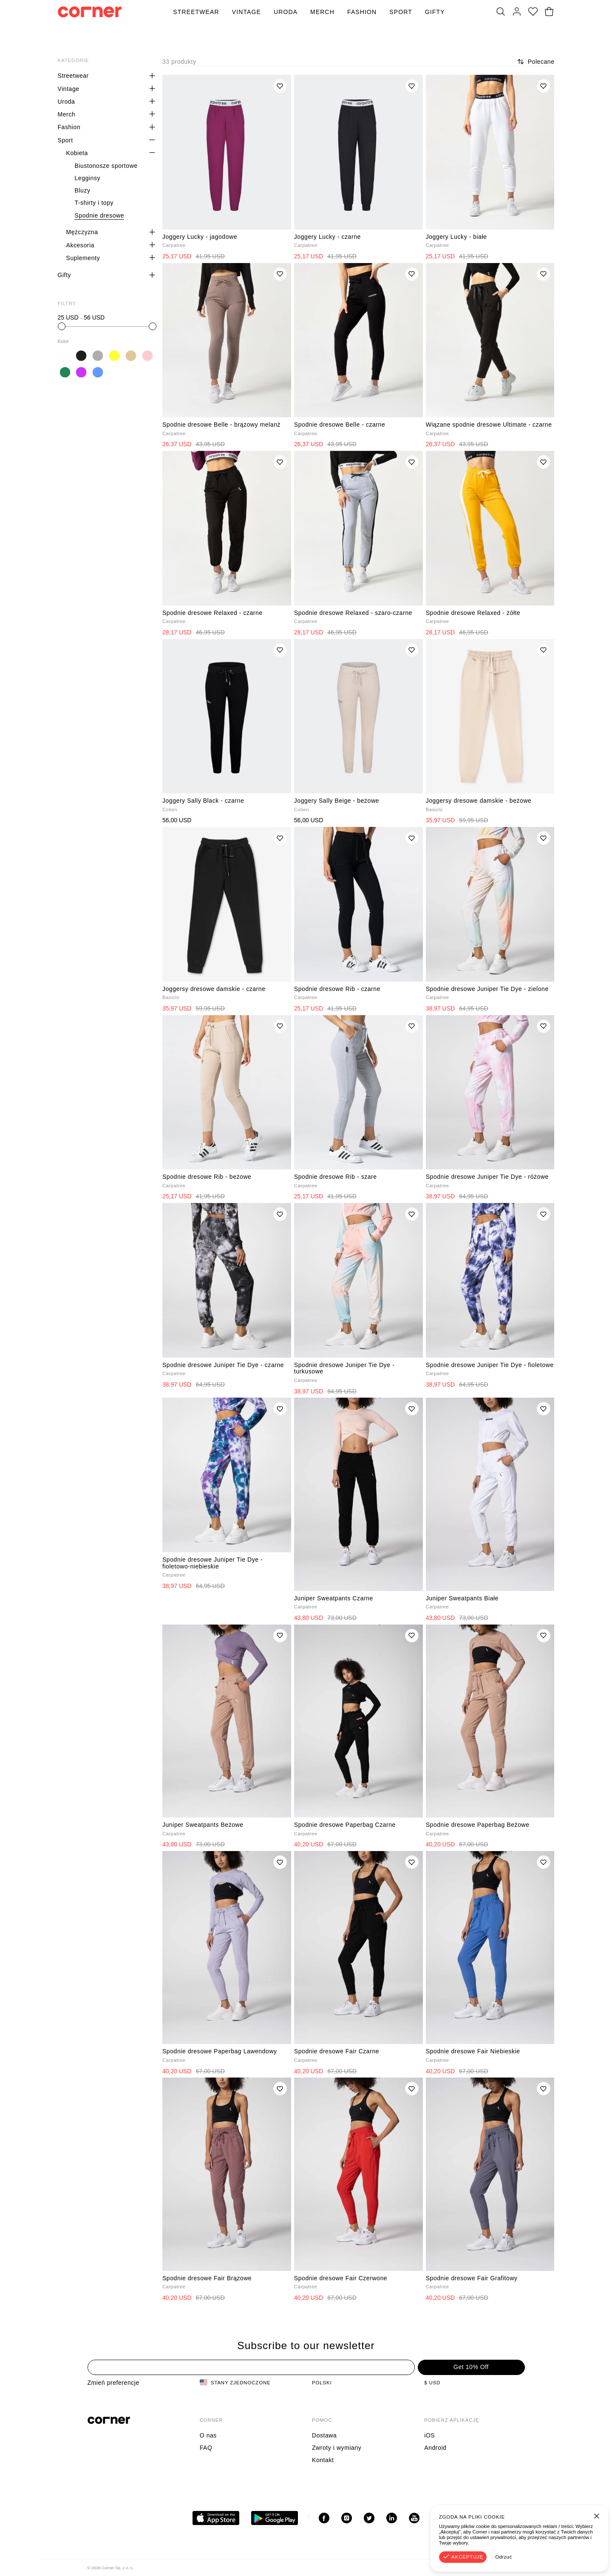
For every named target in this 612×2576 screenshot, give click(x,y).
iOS (429, 2435)
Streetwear (196, 11)
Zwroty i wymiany (336, 2447)
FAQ (206, 2447)
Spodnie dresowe (99, 215)
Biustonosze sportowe (105, 165)
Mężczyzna (82, 232)
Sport (400, 11)
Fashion (362, 11)
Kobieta (77, 153)
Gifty (435, 11)
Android (435, 2447)
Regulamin (447, 2567)
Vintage (246, 11)
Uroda (286, 11)
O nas (208, 2435)
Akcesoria (80, 245)
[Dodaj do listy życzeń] (280, 86)
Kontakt (323, 2460)
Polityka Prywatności (496, 2567)
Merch (322, 11)
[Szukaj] (501, 12)
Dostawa (324, 2435)
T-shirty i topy (93, 202)
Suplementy (83, 258)
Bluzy (82, 190)
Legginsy (87, 178)
